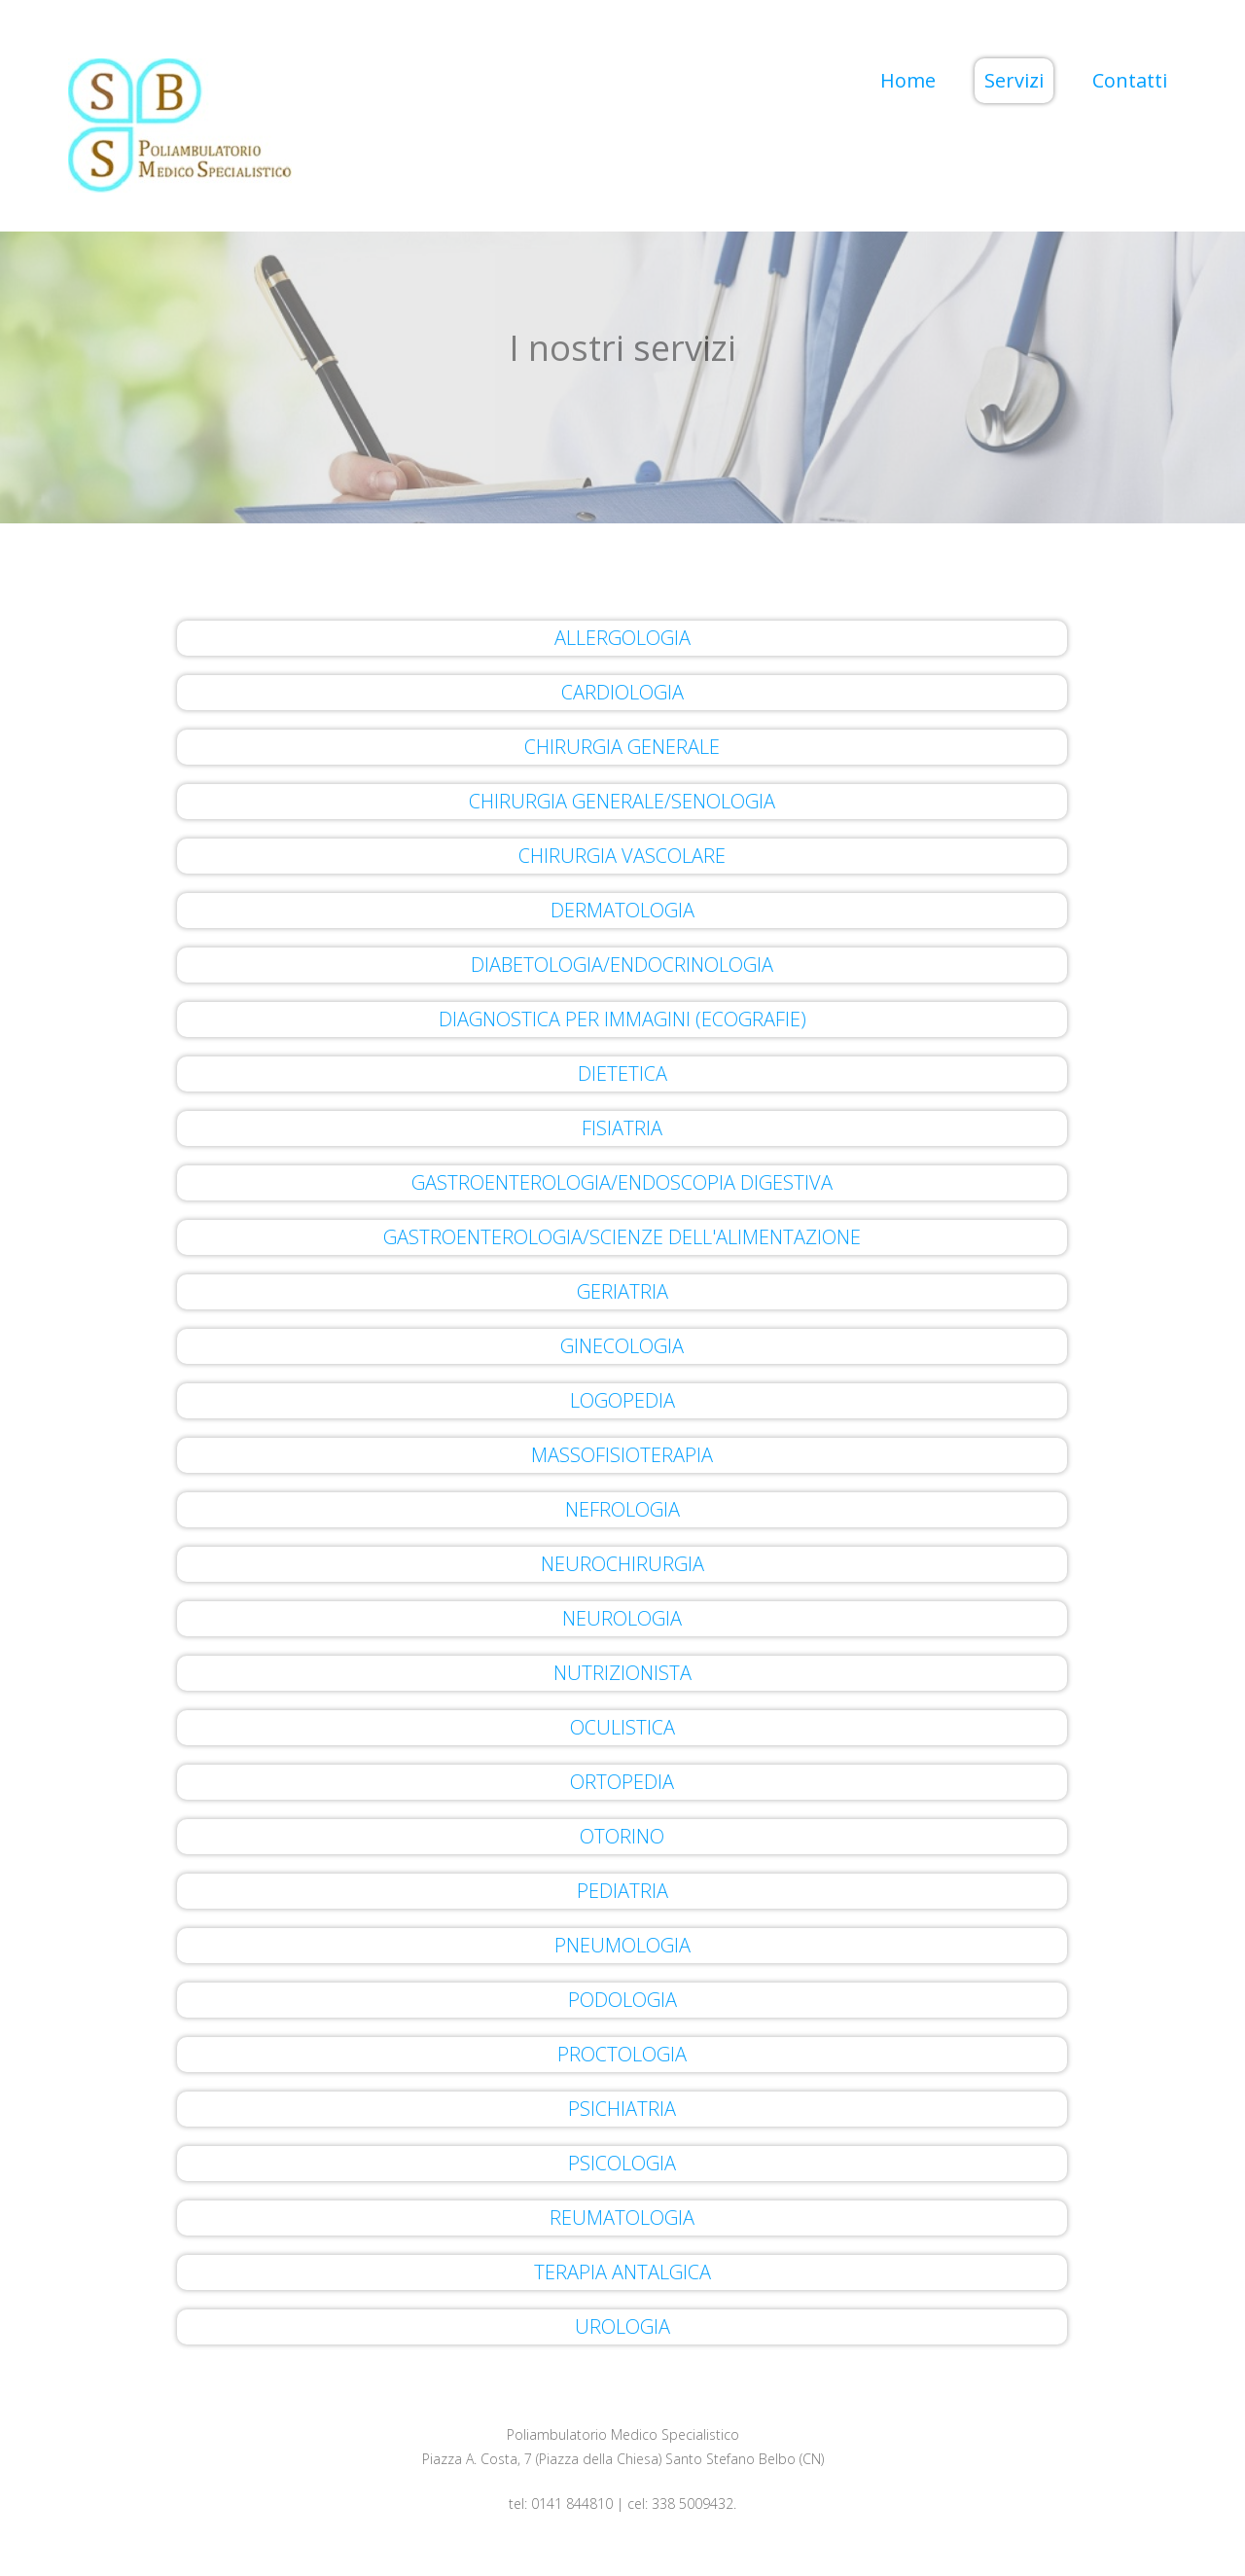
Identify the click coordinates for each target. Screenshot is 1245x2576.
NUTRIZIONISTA (622, 1673)
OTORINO (622, 1836)
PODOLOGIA (622, 1999)
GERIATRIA (622, 1291)
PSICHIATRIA (622, 2108)
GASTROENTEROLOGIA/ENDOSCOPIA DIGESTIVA (622, 1182)
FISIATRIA (622, 1128)
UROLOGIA (622, 2326)
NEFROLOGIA (622, 1509)
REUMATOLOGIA (622, 2217)
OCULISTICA (622, 1727)
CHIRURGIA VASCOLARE (622, 855)
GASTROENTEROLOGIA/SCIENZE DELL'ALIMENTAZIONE (622, 1237)
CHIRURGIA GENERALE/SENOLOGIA (622, 801)
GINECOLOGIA (622, 1346)
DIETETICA (622, 1073)
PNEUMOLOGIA (622, 1945)
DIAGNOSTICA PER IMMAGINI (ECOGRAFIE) (622, 1019)
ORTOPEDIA (622, 1782)
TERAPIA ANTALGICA (622, 2272)
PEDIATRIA (622, 1891)
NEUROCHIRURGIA (622, 1564)
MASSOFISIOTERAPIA (622, 1455)
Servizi (1014, 80)
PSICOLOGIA (622, 2163)
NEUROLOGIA (622, 1618)
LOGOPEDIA (622, 1400)
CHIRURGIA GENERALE (622, 746)
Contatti (1129, 80)
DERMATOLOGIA (622, 910)
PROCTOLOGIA (622, 2054)
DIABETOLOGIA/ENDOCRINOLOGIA (622, 964)
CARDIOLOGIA (622, 692)
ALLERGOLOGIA (622, 638)
